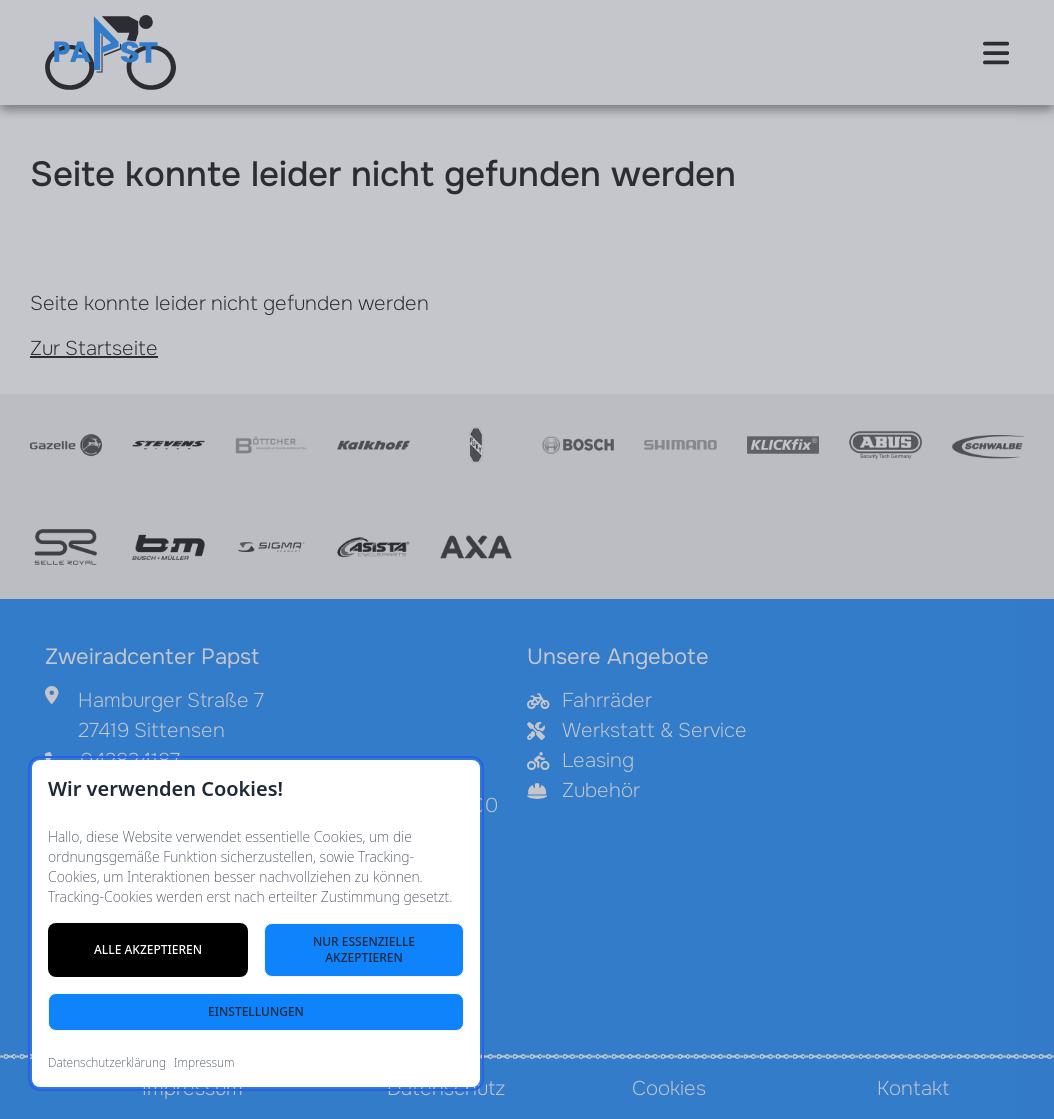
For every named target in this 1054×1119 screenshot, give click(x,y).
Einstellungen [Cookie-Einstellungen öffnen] (256, 1011)
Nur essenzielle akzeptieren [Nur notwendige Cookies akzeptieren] (364, 949)
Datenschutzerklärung (107, 1063)
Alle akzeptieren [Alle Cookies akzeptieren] (148, 949)
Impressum (204, 1063)
